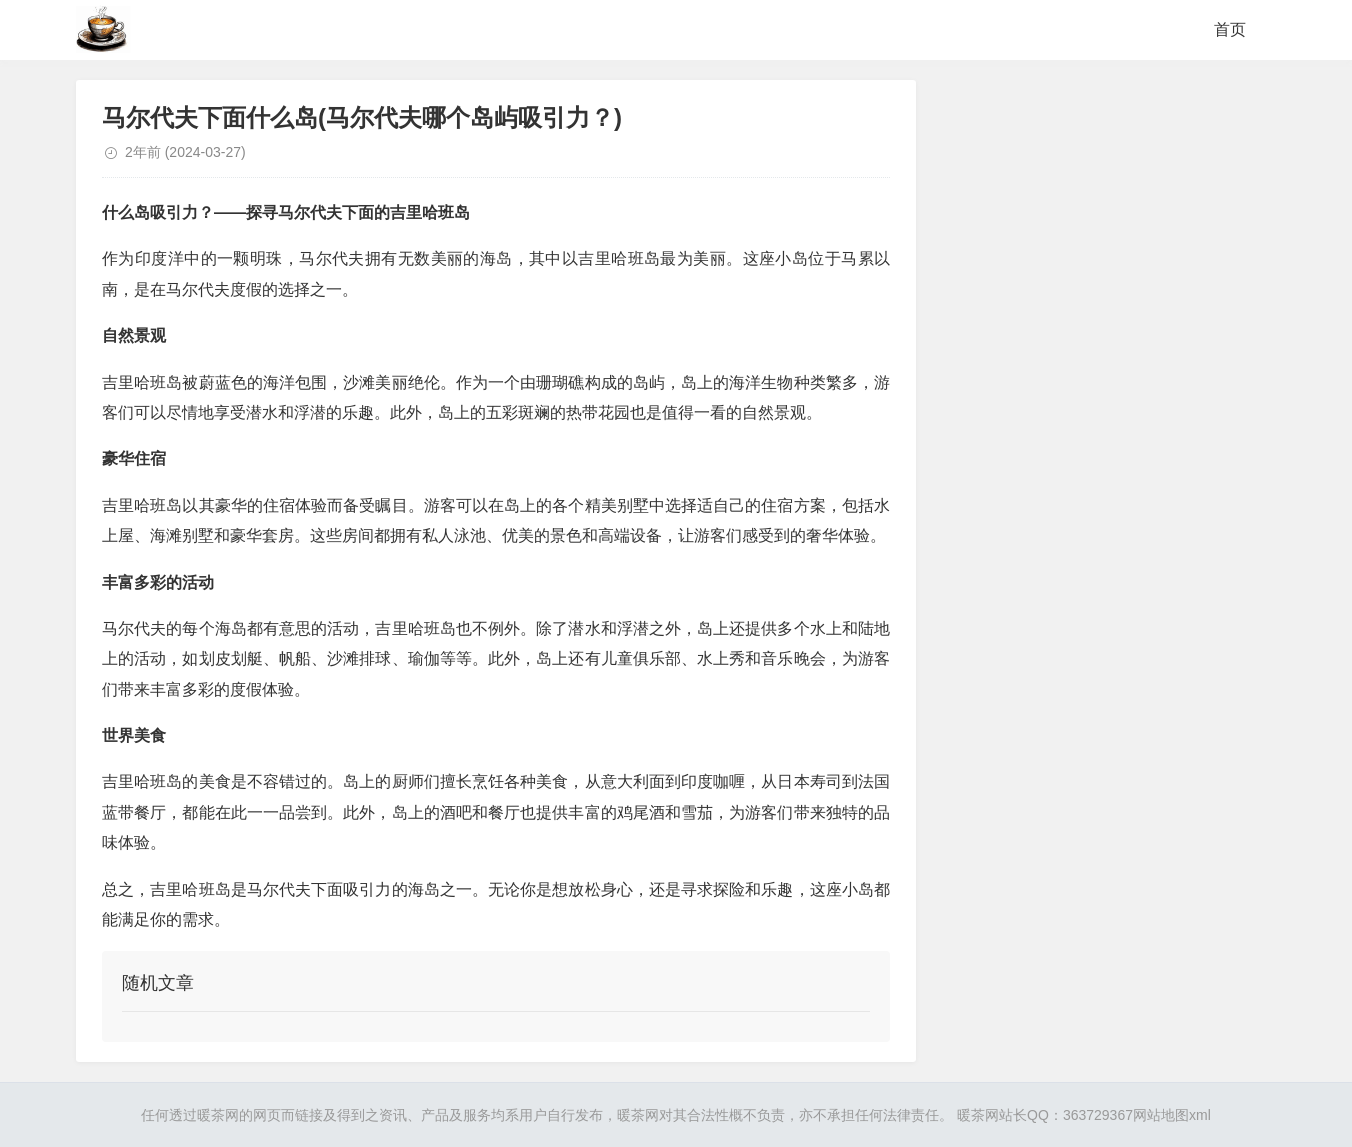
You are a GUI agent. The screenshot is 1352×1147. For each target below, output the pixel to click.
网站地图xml (1172, 1115)
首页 (1230, 29)
